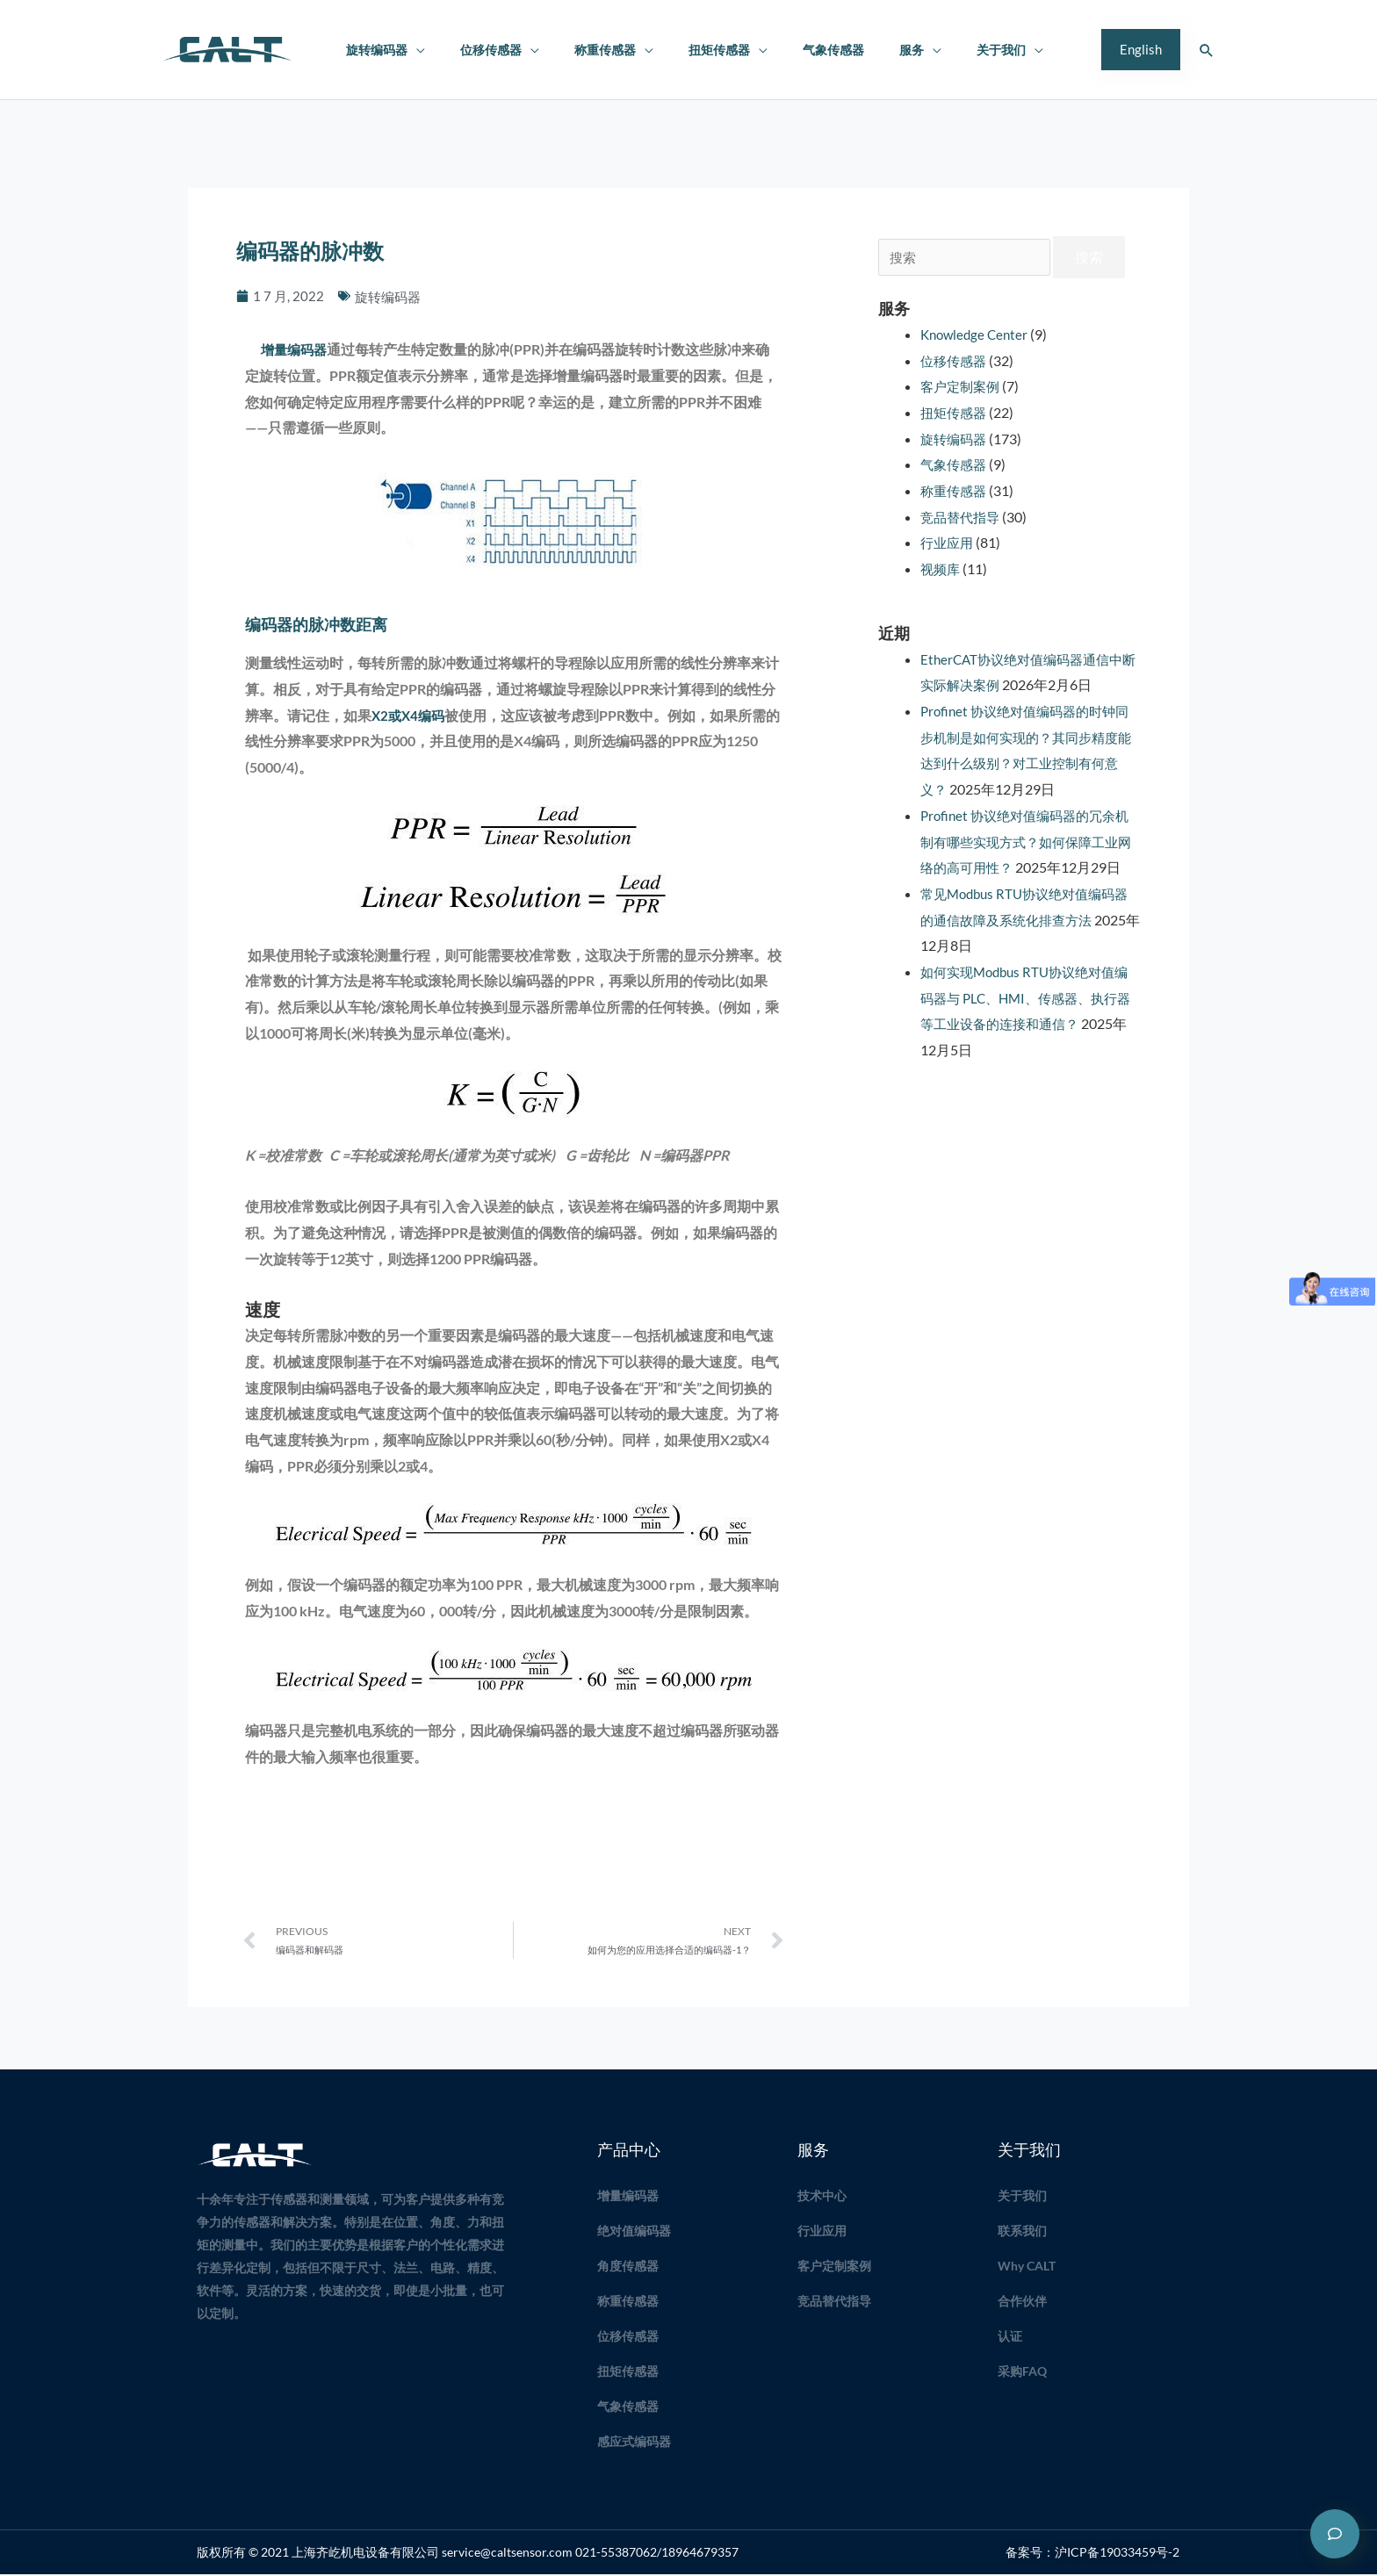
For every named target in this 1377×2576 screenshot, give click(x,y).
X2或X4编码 (410, 715)
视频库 (941, 568)
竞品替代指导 (962, 516)
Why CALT (1027, 2267)
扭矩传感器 (713, 49)
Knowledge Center (977, 334)
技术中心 (822, 2197)
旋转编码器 (400, 49)
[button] (1140, 49)
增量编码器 (294, 349)
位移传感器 (504, 49)
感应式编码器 (634, 2443)
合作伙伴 (1022, 2302)
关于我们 (965, 49)
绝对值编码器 (634, 2232)
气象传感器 (817, 49)
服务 (886, 49)
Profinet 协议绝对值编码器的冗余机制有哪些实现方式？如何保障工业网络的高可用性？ (1025, 841)
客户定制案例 (962, 386)
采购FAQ (1022, 2372)
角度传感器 (628, 2267)
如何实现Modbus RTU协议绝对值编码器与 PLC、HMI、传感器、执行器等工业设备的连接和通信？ (1025, 1023)
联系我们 (1022, 2232)
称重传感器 (608, 49)
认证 (1010, 2337)
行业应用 (948, 542)
